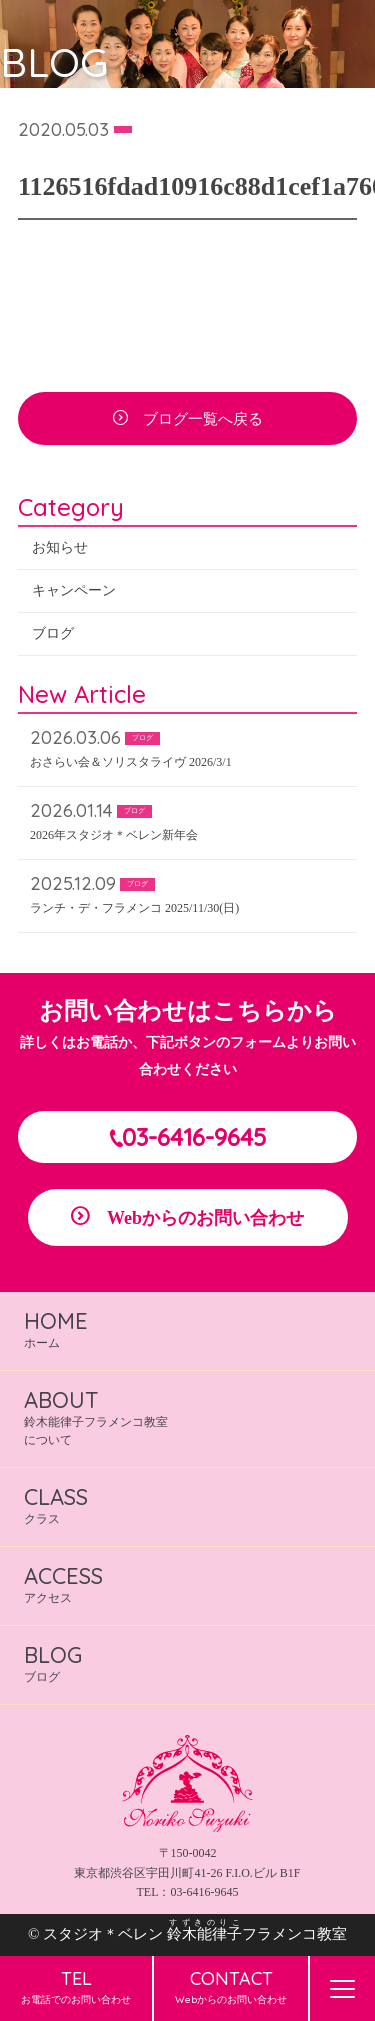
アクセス (63, 1583)
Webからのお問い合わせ (205, 1218)
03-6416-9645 (194, 1137)
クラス (56, 1504)
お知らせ (60, 551)
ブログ (53, 637)
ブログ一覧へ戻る (203, 423)
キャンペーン (74, 594)
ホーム (56, 1328)
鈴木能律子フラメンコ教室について (96, 1416)
